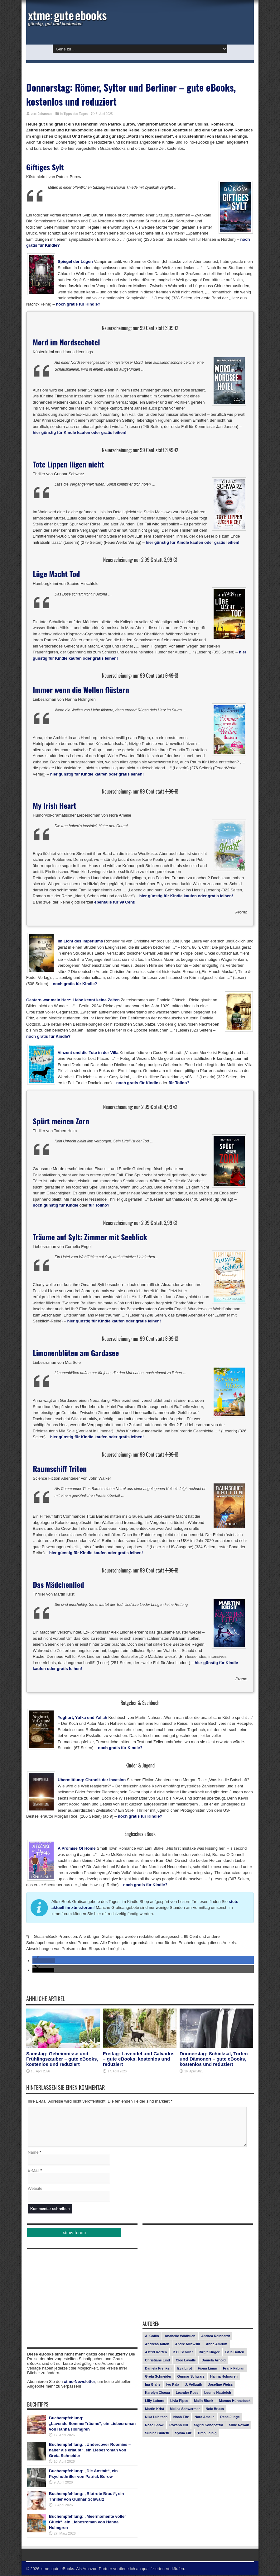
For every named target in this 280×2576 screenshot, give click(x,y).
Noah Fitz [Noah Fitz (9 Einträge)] (181, 2418)
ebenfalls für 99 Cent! (114, 902)
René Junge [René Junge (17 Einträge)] (229, 2418)
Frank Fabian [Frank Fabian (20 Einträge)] (233, 2369)
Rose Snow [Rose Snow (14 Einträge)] (154, 2426)
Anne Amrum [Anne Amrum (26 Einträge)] (216, 2345)
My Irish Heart (54, 805)
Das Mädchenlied (58, 1584)
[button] (43, 1960)
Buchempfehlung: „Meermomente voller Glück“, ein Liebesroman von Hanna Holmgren (87, 2523)
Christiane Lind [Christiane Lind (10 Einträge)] (157, 2361)
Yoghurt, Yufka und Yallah (82, 1717)
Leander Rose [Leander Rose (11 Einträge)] (187, 2393)
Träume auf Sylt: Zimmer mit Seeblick (90, 1236)
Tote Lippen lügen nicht (68, 464)
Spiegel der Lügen (75, 261)
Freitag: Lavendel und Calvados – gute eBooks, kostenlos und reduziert (139, 2059)
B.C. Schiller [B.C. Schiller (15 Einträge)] (183, 2353)
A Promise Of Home (77, 1848)
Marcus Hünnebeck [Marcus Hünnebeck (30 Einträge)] (234, 2401)
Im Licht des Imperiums (80, 941)
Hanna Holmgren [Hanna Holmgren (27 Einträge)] (224, 2377)
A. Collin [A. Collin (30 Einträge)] (152, 2337)
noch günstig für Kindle (55, 1205)
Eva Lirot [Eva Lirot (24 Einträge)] (184, 2369)
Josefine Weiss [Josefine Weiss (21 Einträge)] (220, 2385)
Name (33, 2153)
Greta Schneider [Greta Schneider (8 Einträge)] (158, 2377)
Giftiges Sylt (45, 167)
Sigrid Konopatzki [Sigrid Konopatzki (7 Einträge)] (208, 2426)
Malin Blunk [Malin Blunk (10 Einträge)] (203, 2401)
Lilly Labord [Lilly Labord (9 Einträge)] (154, 2401)
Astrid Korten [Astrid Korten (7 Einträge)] (156, 2353)
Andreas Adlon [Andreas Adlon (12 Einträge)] (157, 2345)
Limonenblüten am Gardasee (76, 1352)
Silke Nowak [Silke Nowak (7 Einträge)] (239, 2426)
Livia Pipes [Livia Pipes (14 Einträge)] (179, 2401)
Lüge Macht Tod (56, 573)
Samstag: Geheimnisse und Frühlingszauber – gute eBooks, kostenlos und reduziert (62, 2059)
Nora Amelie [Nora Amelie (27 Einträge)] (205, 2418)
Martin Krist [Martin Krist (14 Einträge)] (154, 2410)
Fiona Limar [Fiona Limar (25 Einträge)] (207, 2369)
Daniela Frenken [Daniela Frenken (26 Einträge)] (158, 2369)
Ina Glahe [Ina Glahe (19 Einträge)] (153, 2385)
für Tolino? (178, 1082)
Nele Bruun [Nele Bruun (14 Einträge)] (214, 2410)
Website (35, 2189)
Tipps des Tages (76, 114)
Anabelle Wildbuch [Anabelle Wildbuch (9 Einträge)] (180, 2337)
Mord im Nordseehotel (66, 342)
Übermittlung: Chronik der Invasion (92, 1779)
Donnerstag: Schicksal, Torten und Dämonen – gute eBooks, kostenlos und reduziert (214, 2059)
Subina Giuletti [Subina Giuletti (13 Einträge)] (157, 2434)
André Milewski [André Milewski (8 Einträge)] (187, 2345)
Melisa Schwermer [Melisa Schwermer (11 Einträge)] (185, 2410)
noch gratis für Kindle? (78, 304)
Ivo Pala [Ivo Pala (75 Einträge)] (172, 2385)
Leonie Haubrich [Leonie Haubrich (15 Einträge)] (217, 2393)
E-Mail (33, 2171)
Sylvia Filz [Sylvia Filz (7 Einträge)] (183, 2434)
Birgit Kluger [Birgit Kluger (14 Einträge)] (209, 2353)
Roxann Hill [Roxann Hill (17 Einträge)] (178, 2426)
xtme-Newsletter (79, 2382)
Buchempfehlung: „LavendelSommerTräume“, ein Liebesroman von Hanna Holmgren (92, 2424)
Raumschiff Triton (60, 1468)
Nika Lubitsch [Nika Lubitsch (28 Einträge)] (156, 2418)
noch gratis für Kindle (137, 1082)
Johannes (45, 114)
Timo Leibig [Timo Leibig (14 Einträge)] (207, 2434)
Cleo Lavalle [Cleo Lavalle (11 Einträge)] (186, 2361)
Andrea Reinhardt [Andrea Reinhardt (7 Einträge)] (215, 2337)
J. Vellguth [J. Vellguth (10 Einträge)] (193, 2385)
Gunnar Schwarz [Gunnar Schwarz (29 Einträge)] (191, 2377)
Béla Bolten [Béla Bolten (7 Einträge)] (234, 2353)
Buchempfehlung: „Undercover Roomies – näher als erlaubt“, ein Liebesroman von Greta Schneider (90, 2451)
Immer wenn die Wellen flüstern (81, 689)
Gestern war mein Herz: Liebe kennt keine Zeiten (73, 1000)
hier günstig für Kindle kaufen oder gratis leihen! (79, 432)
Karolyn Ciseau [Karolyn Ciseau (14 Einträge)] (157, 2393)
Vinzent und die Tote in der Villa (88, 1052)
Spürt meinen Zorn (61, 1121)
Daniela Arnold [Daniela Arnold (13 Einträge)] (214, 2361)
